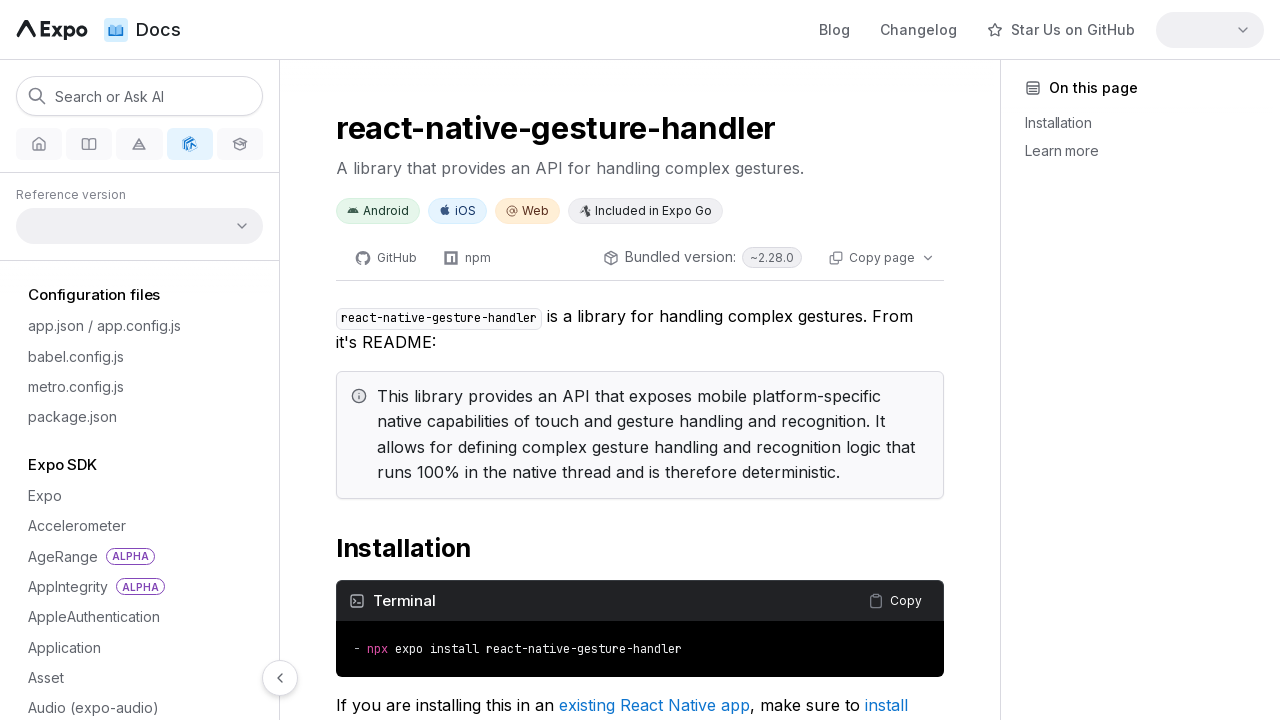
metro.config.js (70, 386)
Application (58, 647)
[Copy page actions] (881, 258)
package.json (66, 416)
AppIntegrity (90, 586)
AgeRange (85, 556)
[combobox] (1210, 30)
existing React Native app (654, 705)
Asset (40, 677)
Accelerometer (71, 525)
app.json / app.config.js (98, 325)
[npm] (467, 258)
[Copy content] (895, 601)
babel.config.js (70, 356)
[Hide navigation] (280, 678)
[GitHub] (386, 258)
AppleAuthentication (88, 616)
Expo (39, 495)
